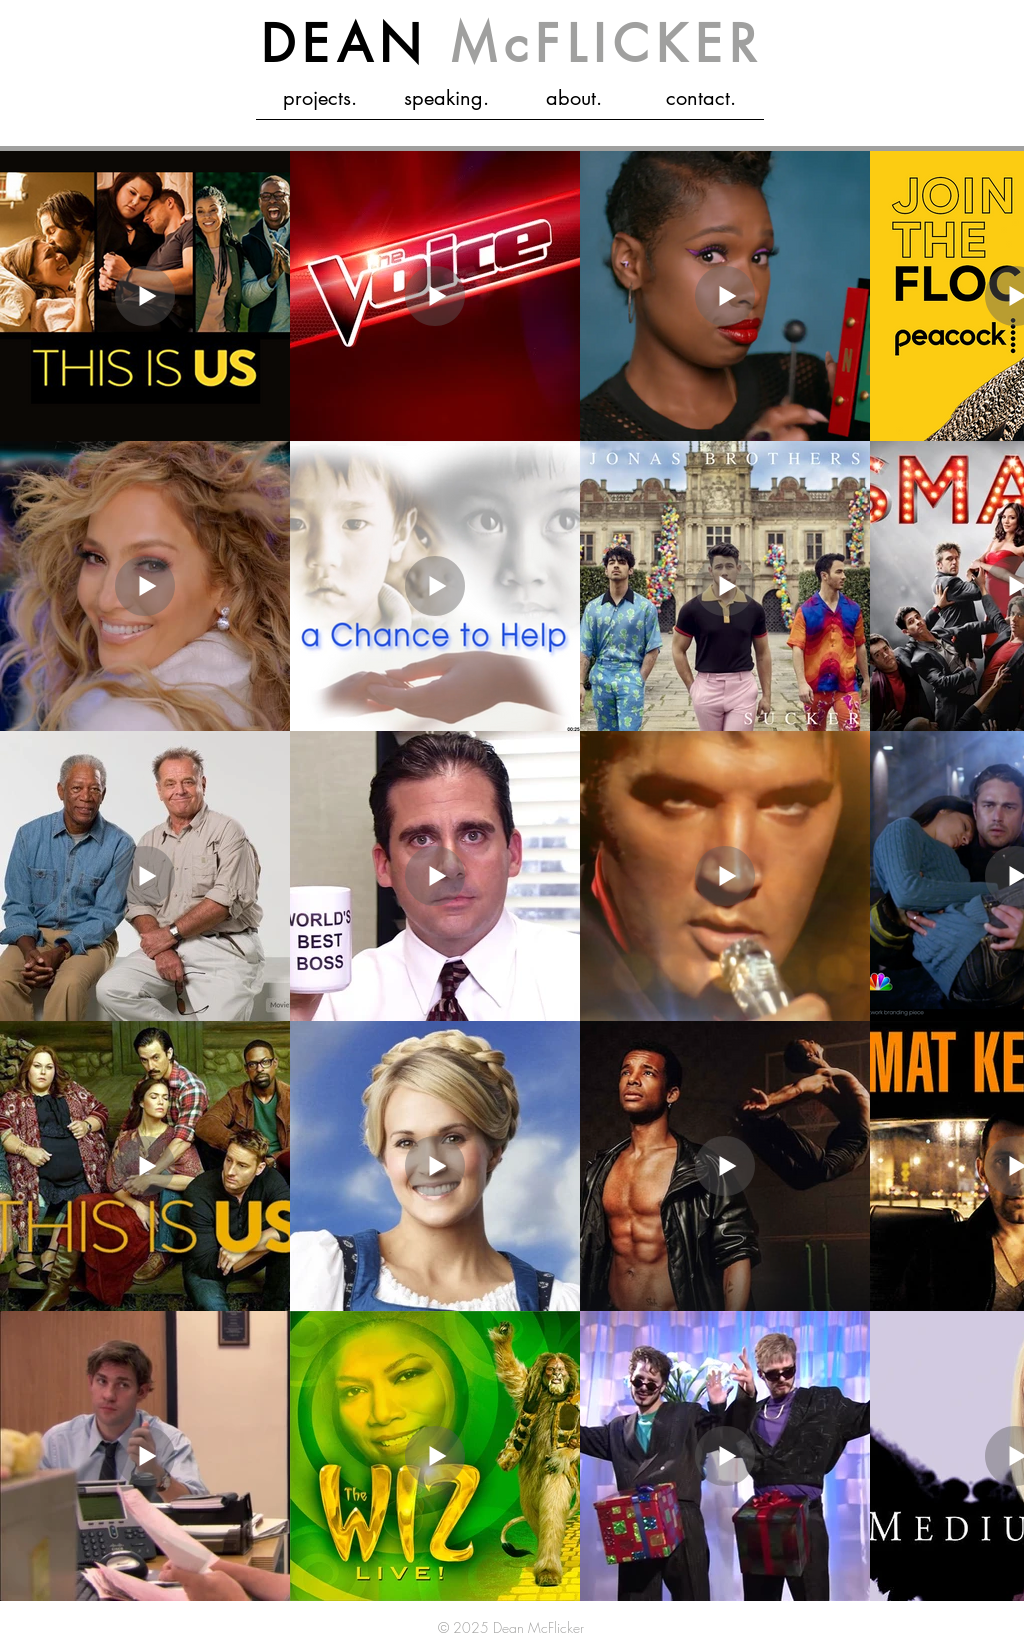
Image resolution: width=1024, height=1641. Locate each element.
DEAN (512, 44)
